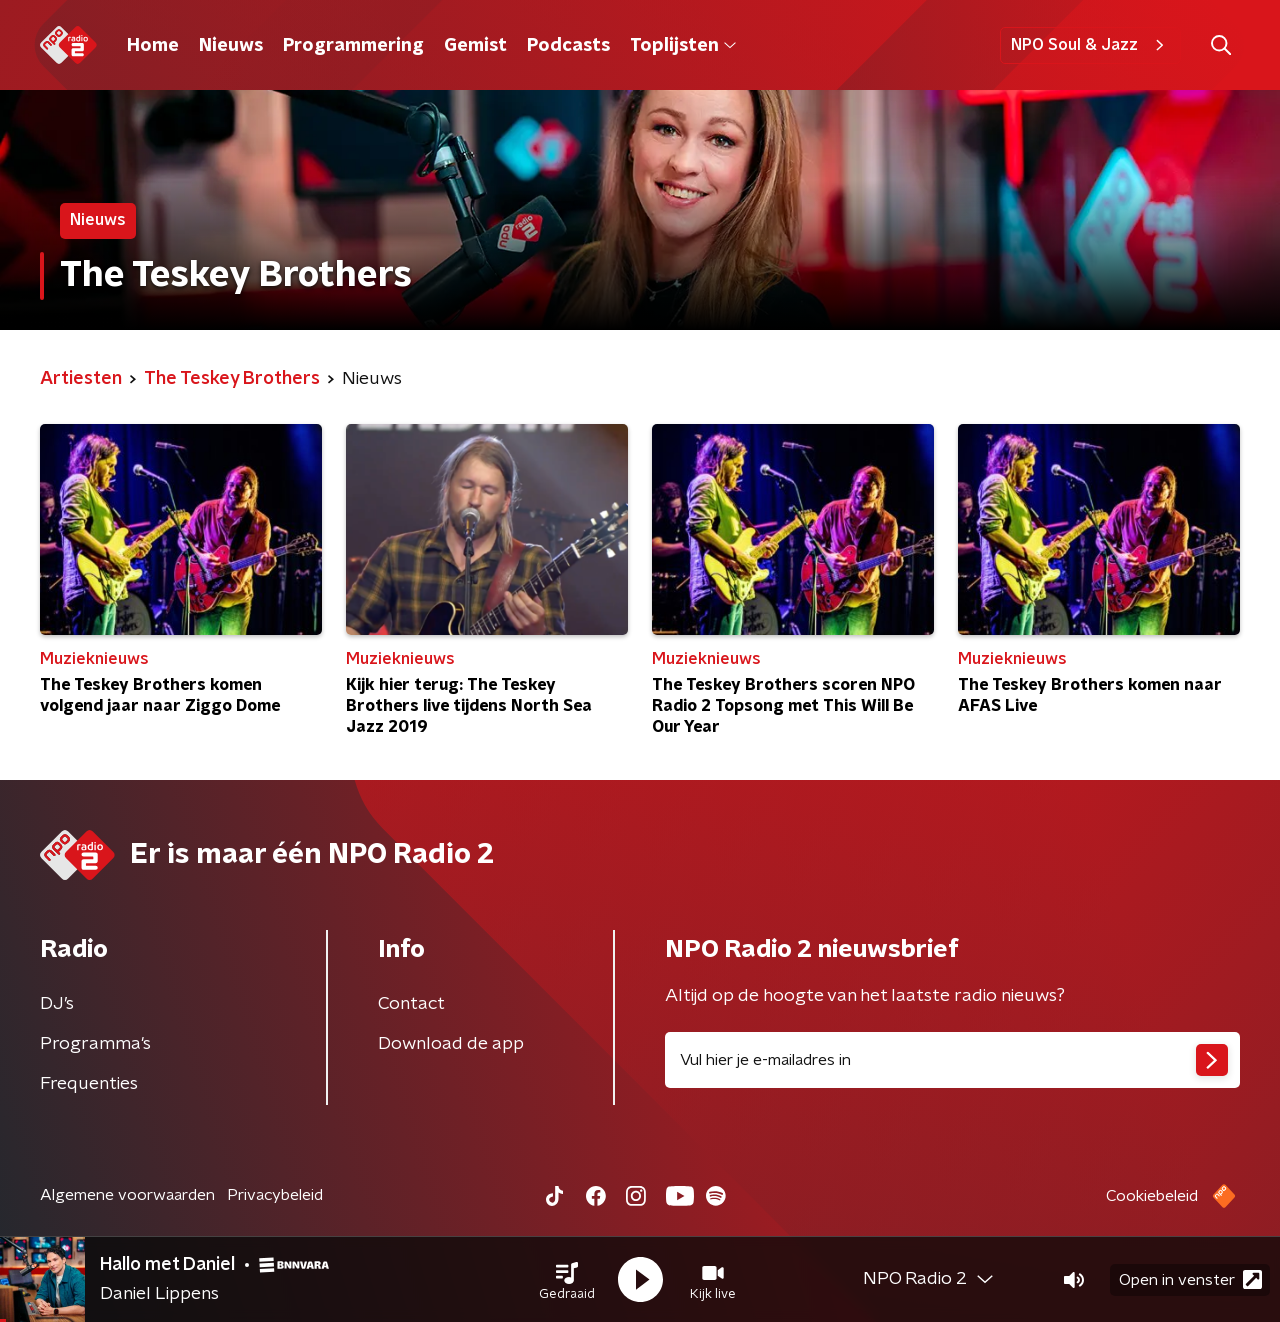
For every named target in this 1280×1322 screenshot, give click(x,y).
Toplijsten (683, 46)
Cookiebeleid (1152, 1196)
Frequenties (89, 1084)
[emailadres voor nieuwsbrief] (952, 1060)
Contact (411, 1004)
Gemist (475, 46)
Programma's (95, 1044)
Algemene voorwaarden (127, 1195)
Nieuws (231, 46)
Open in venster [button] (1190, 1279)
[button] (567, 1280)
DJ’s (57, 1004)
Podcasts (568, 46)
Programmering (353, 46)
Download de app (451, 1044)
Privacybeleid (275, 1195)
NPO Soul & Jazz (1090, 45)
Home (153, 46)
